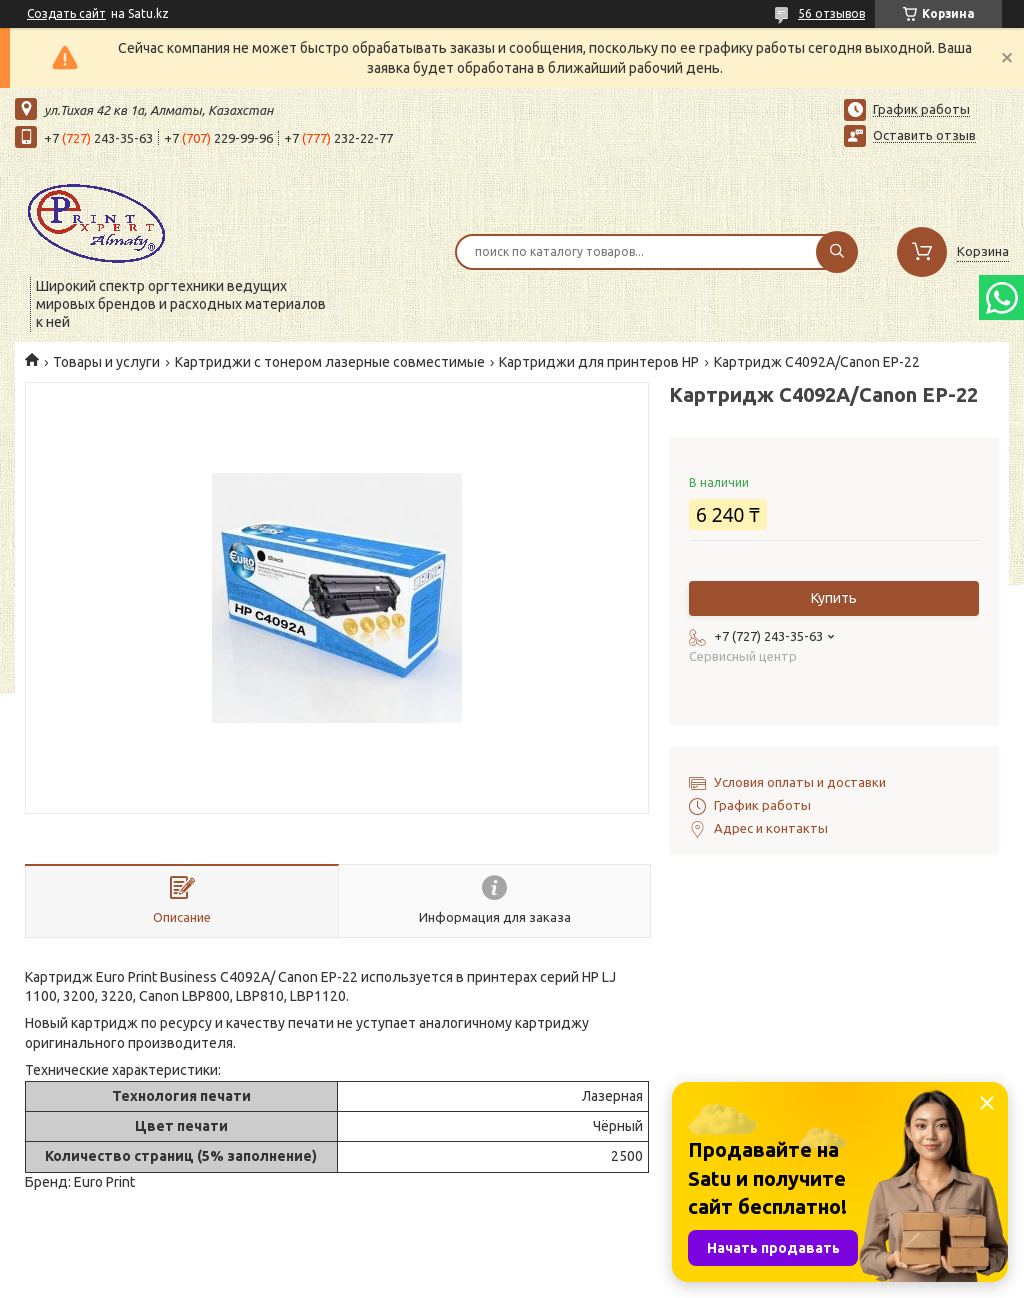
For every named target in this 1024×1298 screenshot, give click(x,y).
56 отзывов (831, 13)
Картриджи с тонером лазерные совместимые (330, 362)
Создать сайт (66, 13)
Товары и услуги (106, 362)
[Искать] (837, 252)
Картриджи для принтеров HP (599, 362)
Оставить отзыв (924, 135)
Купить (834, 598)
